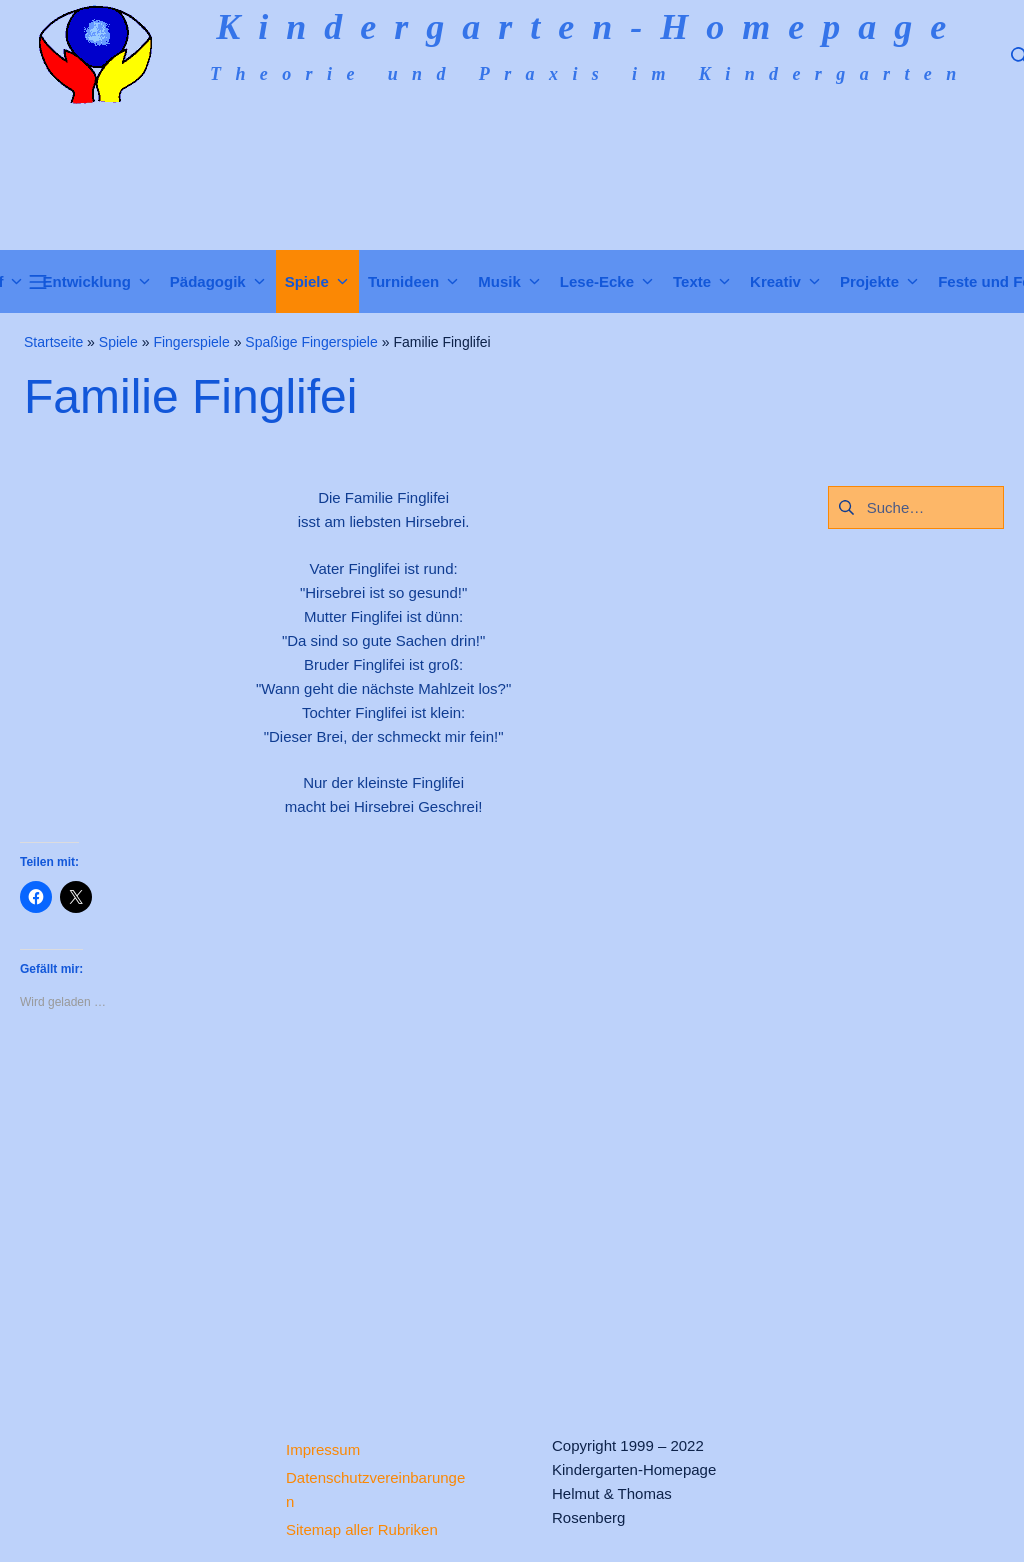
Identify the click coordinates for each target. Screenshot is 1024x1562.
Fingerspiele (191, 342)
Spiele (118, 342)
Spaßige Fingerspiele (311, 342)
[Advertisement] (384, 1206)
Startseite (53, 342)
